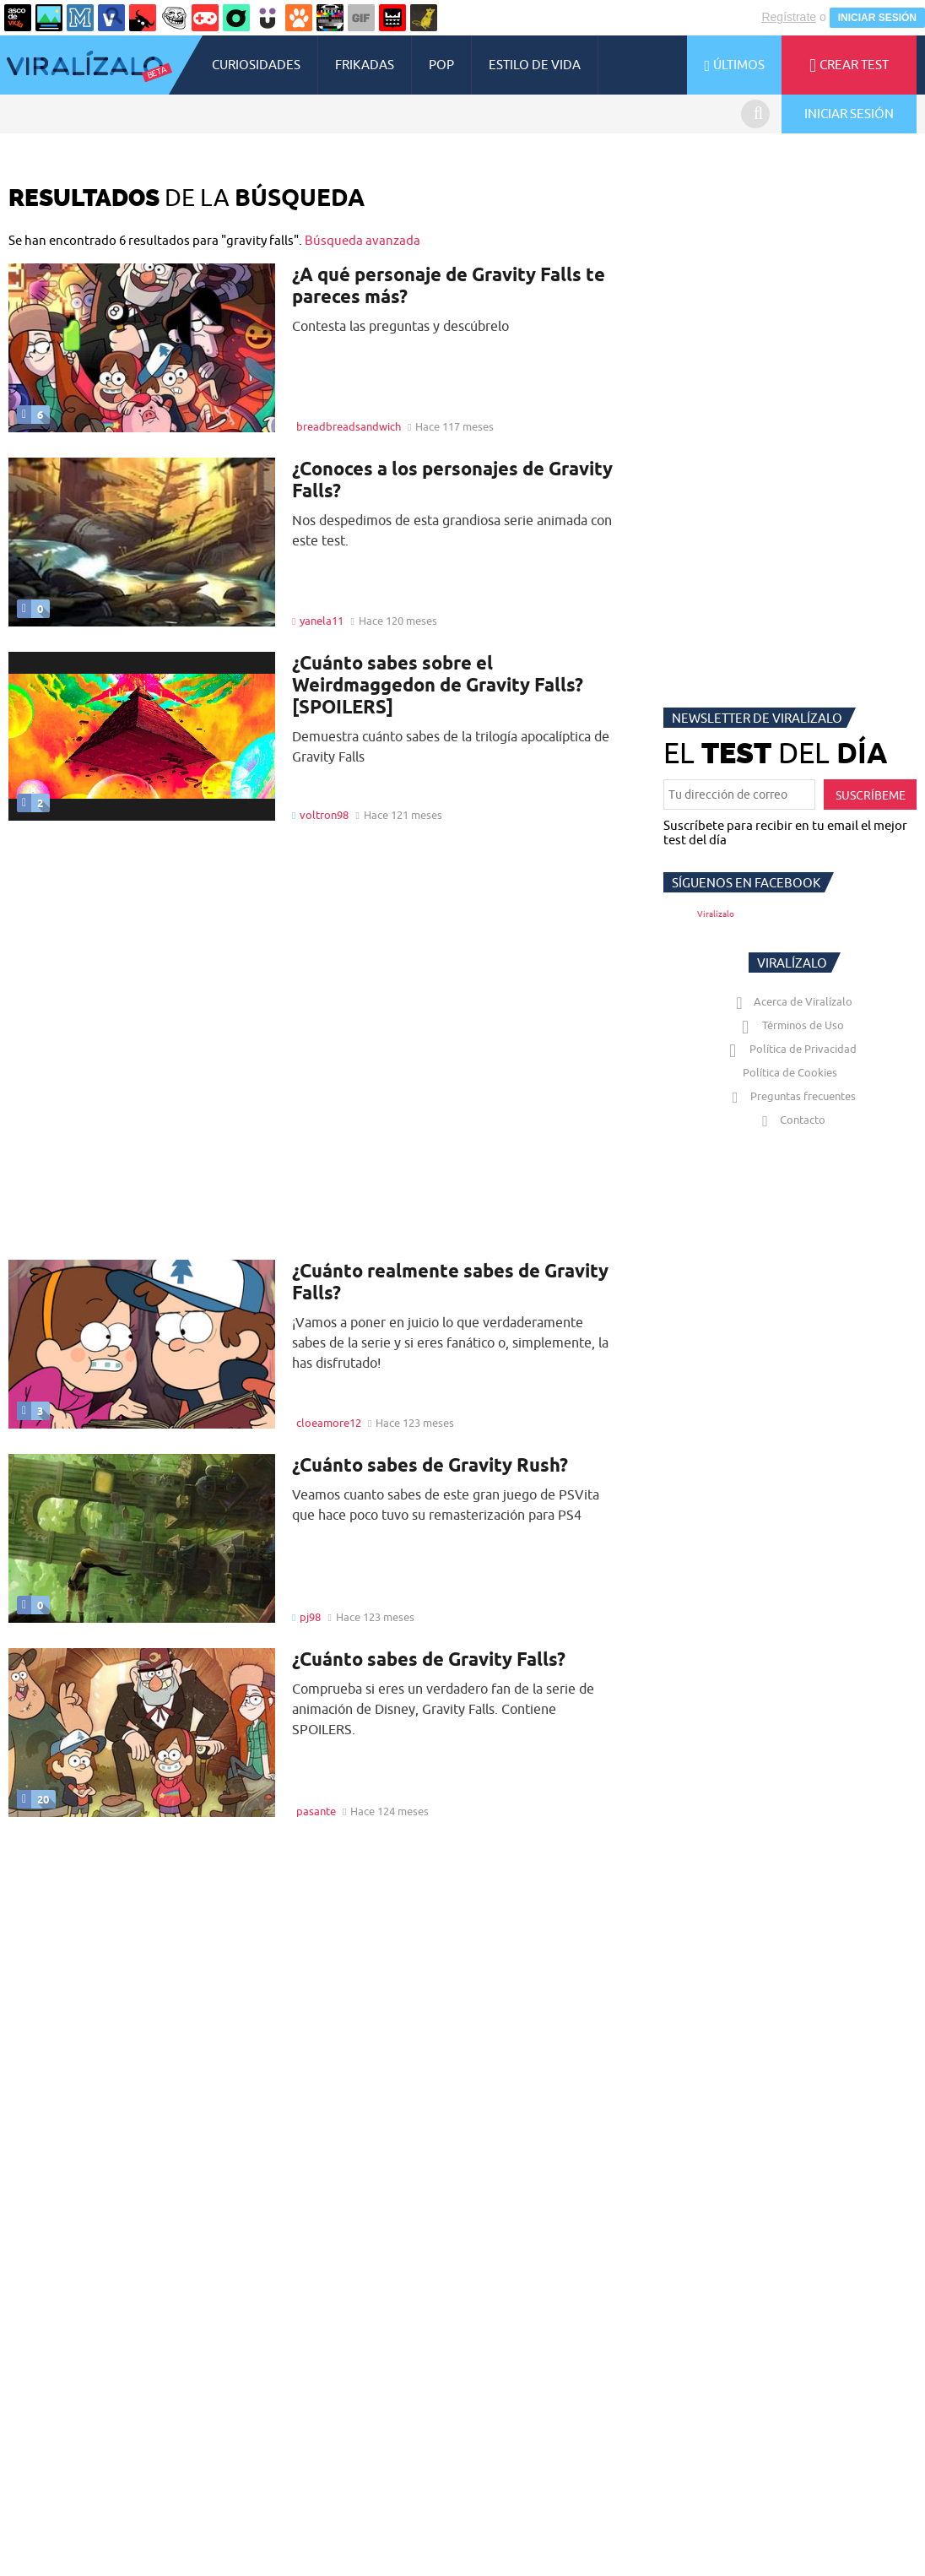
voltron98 (324, 815)
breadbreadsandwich (348, 426)
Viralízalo (715, 914)
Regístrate (788, 17)
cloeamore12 (328, 1423)
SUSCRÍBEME (871, 795)
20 (33, 1799)
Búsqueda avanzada (362, 240)
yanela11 (321, 620)
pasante (316, 1811)
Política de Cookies (790, 1072)
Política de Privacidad (790, 1049)
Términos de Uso (790, 1025)
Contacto (790, 1119)
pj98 (310, 1617)
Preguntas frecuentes (790, 1096)
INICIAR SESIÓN (877, 18)
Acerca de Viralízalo (790, 1001)
